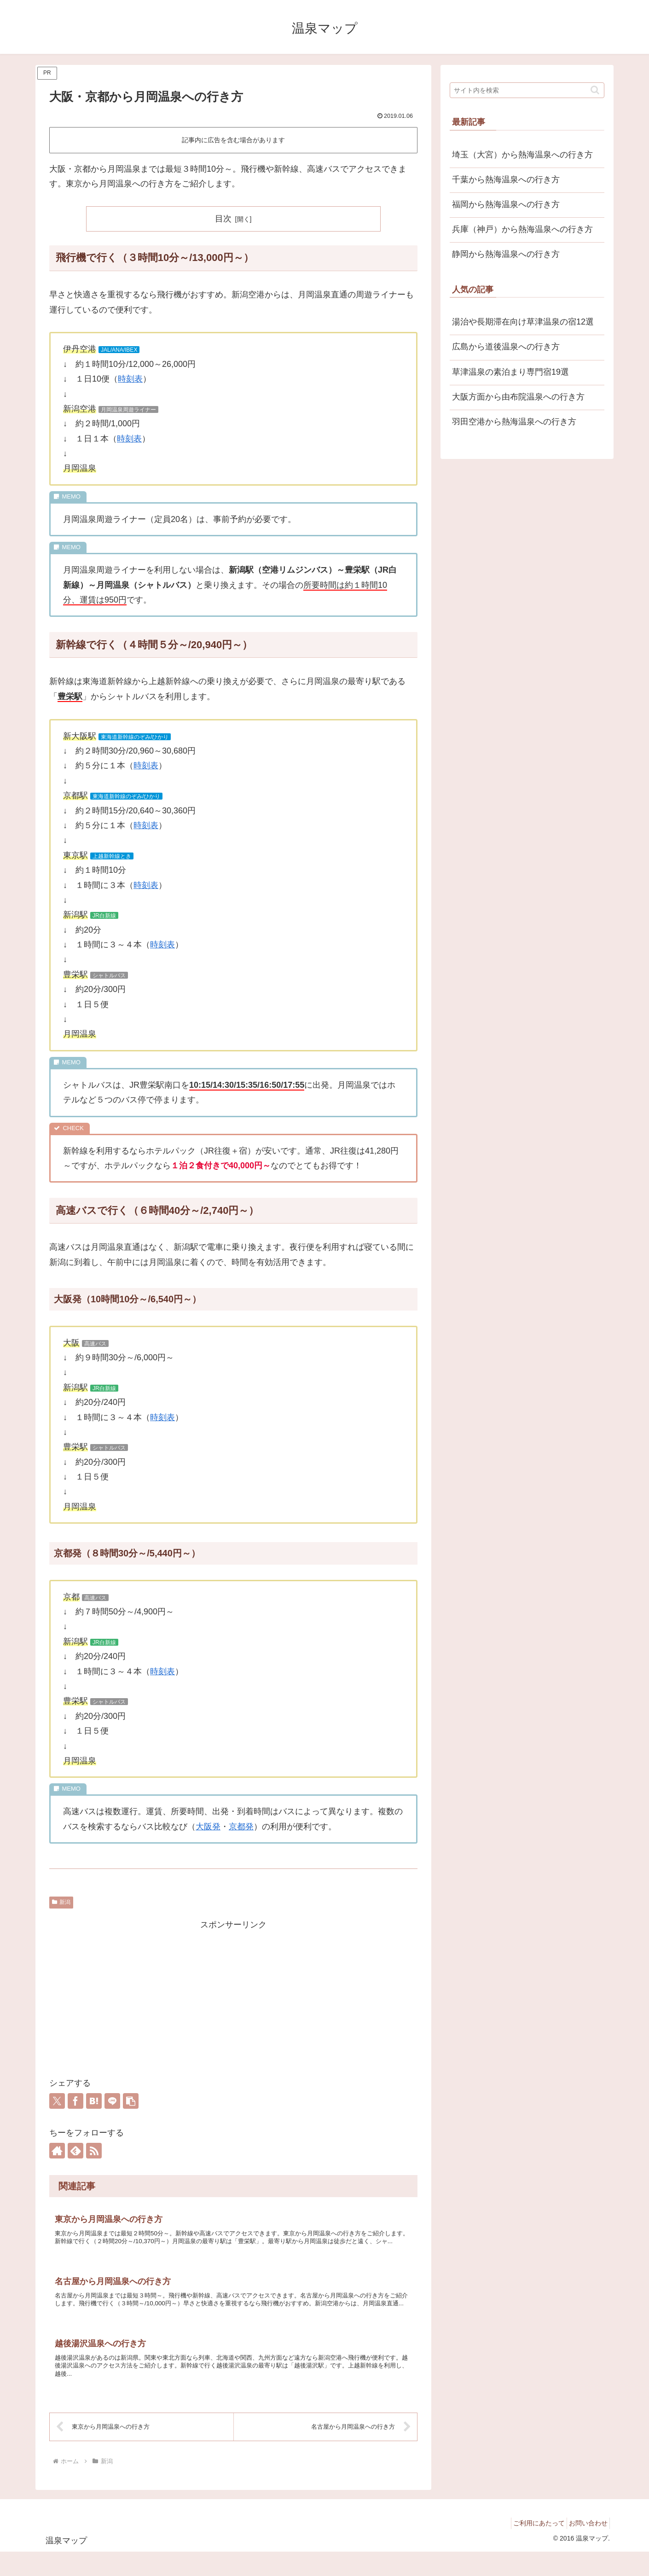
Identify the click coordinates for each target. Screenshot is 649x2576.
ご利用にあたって (530, 2547)
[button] (131, 2101)
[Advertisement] (233, 1996)
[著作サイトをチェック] (57, 2150)
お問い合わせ (585, 2547)
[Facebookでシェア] (75, 2101)
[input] (527, 90)
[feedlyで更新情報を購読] (75, 2150)
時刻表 (130, 378)
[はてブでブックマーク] (94, 2101)
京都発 (241, 1826)
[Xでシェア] (57, 2101)
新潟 (61, 1902)
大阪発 (208, 1826)
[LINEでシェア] (112, 2101)
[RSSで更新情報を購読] (94, 2150)
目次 (223, 218)
